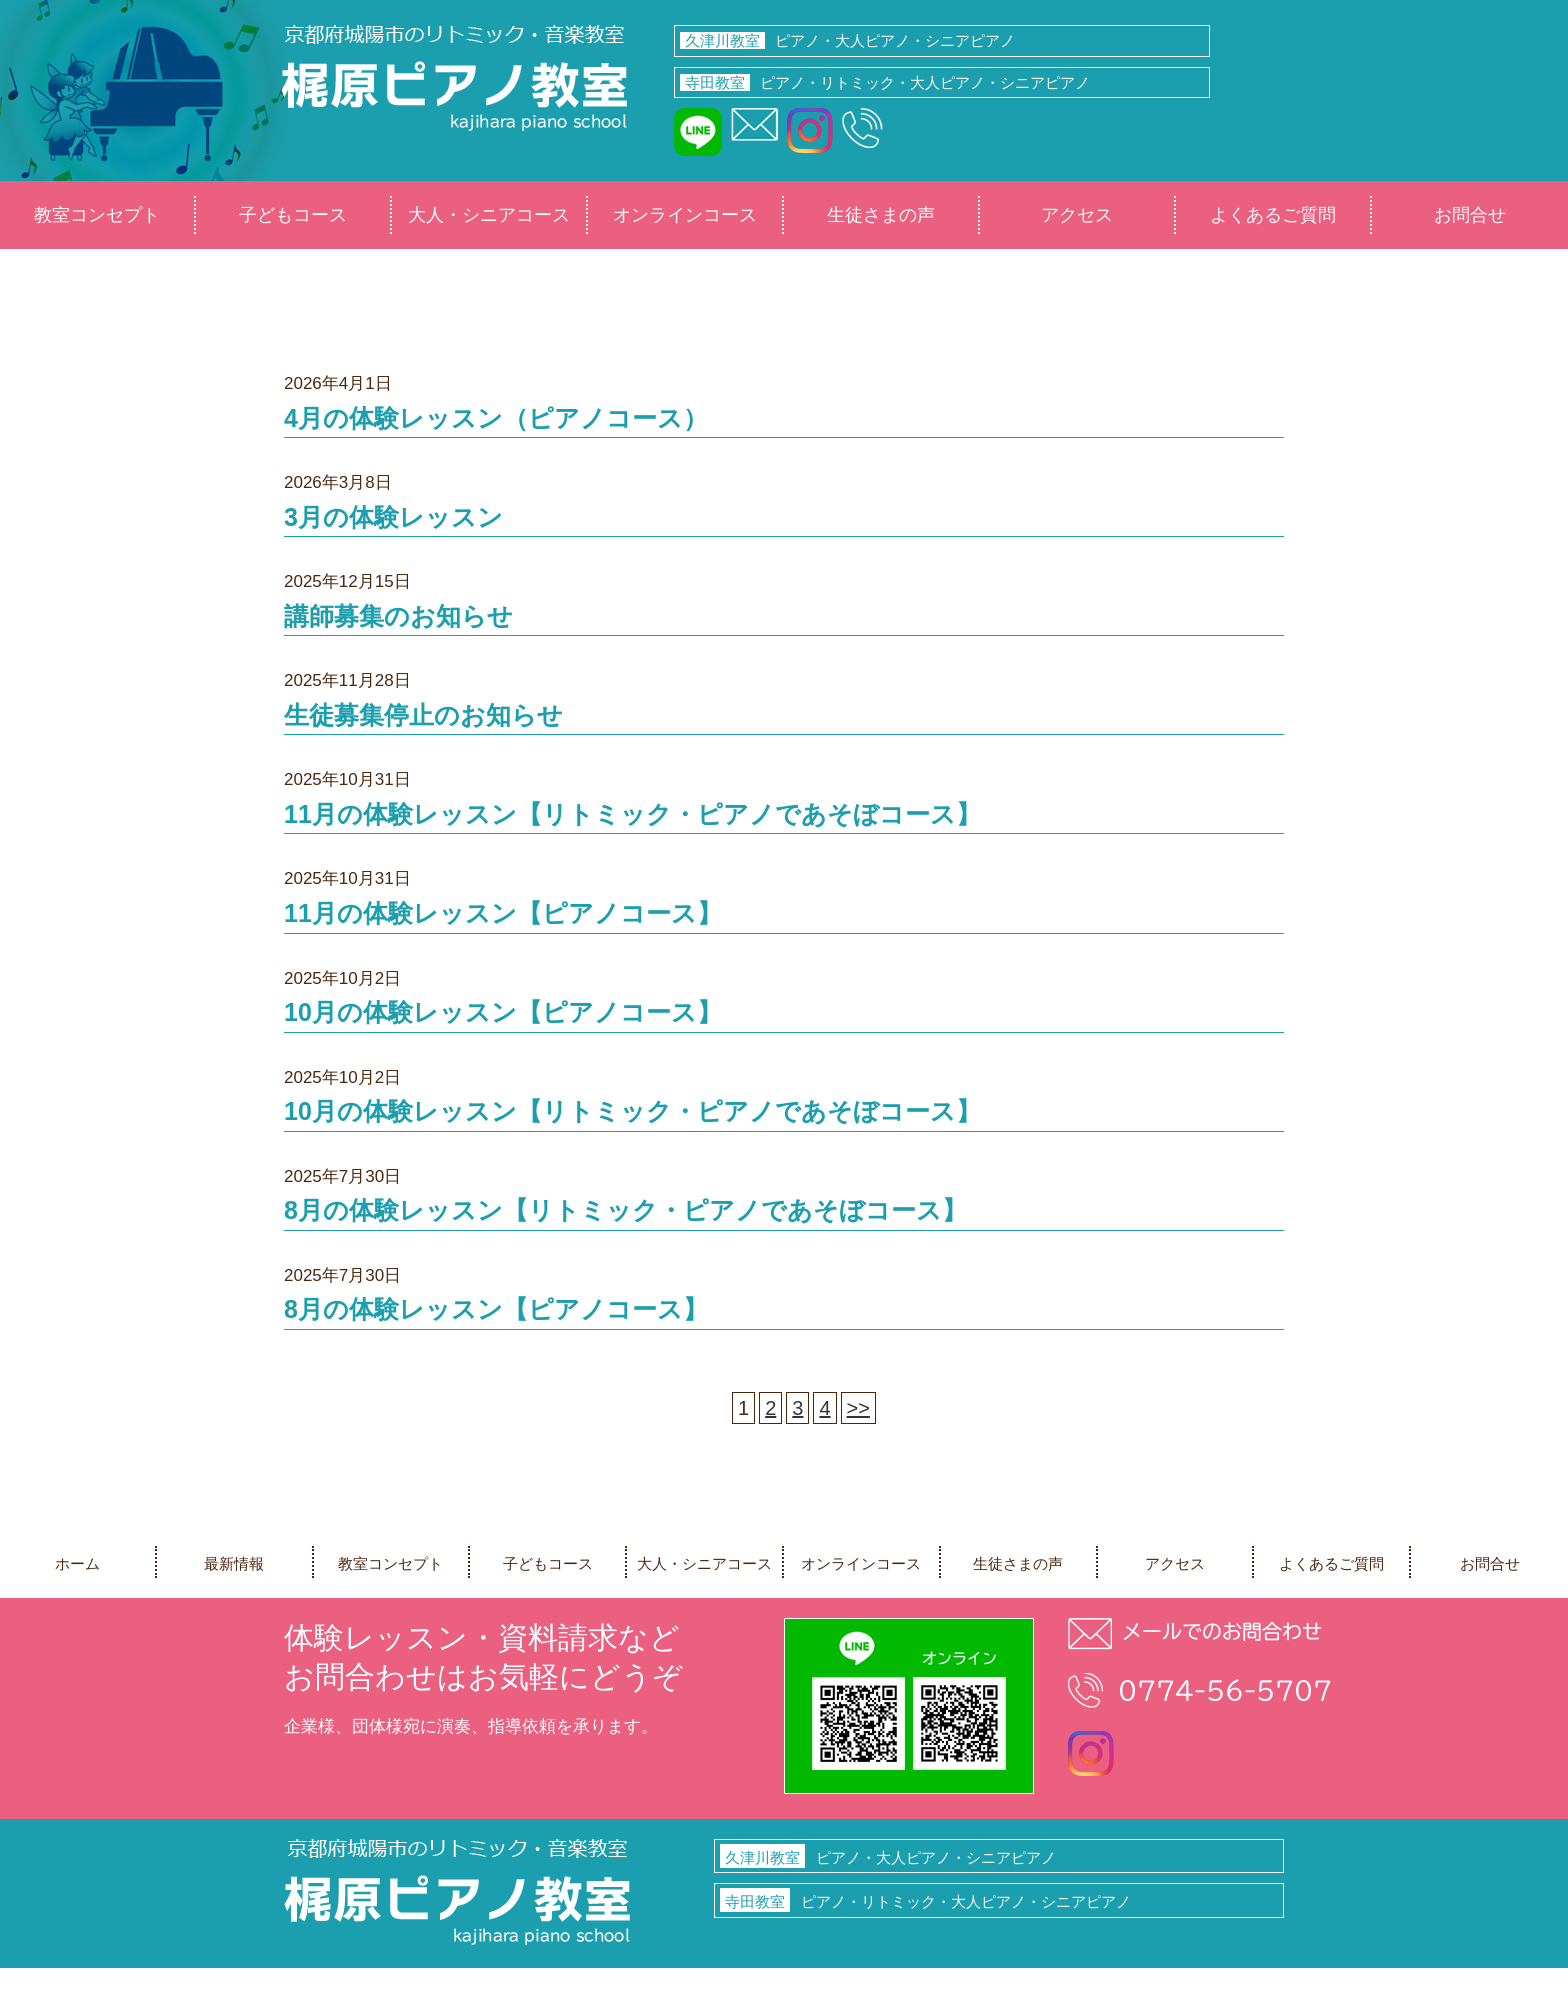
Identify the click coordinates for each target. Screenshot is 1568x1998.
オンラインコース (685, 215)
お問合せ (1470, 215)
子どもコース (293, 215)
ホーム (77, 1563)
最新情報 (234, 1563)
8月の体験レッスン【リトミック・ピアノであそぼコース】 (625, 1210)
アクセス (1077, 215)
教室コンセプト (97, 215)
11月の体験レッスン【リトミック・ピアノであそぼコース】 (632, 814)
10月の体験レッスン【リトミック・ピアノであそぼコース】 (632, 1111)
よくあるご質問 (1273, 215)
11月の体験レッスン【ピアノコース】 (503, 913)
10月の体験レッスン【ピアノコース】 (503, 1012)
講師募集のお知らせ (398, 616)
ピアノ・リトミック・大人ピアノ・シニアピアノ (885, 82)
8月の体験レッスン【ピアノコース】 (496, 1309)
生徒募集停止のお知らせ (423, 715)
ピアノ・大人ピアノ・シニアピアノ (847, 40)
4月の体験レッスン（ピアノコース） (496, 418)
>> (858, 1408)
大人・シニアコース (489, 215)
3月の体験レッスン (393, 517)
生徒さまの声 (881, 215)
